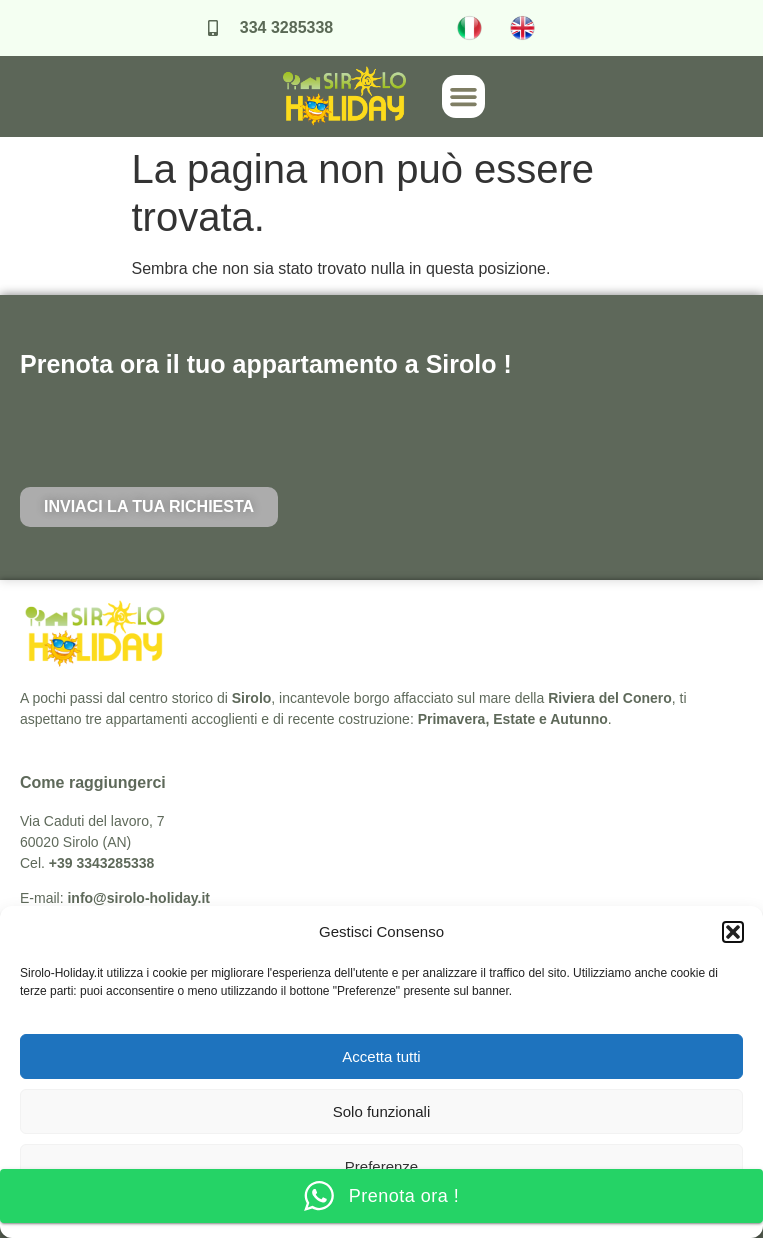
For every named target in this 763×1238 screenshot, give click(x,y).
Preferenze (381, 1166)
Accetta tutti (381, 1056)
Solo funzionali (382, 1111)
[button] (733, 932)
